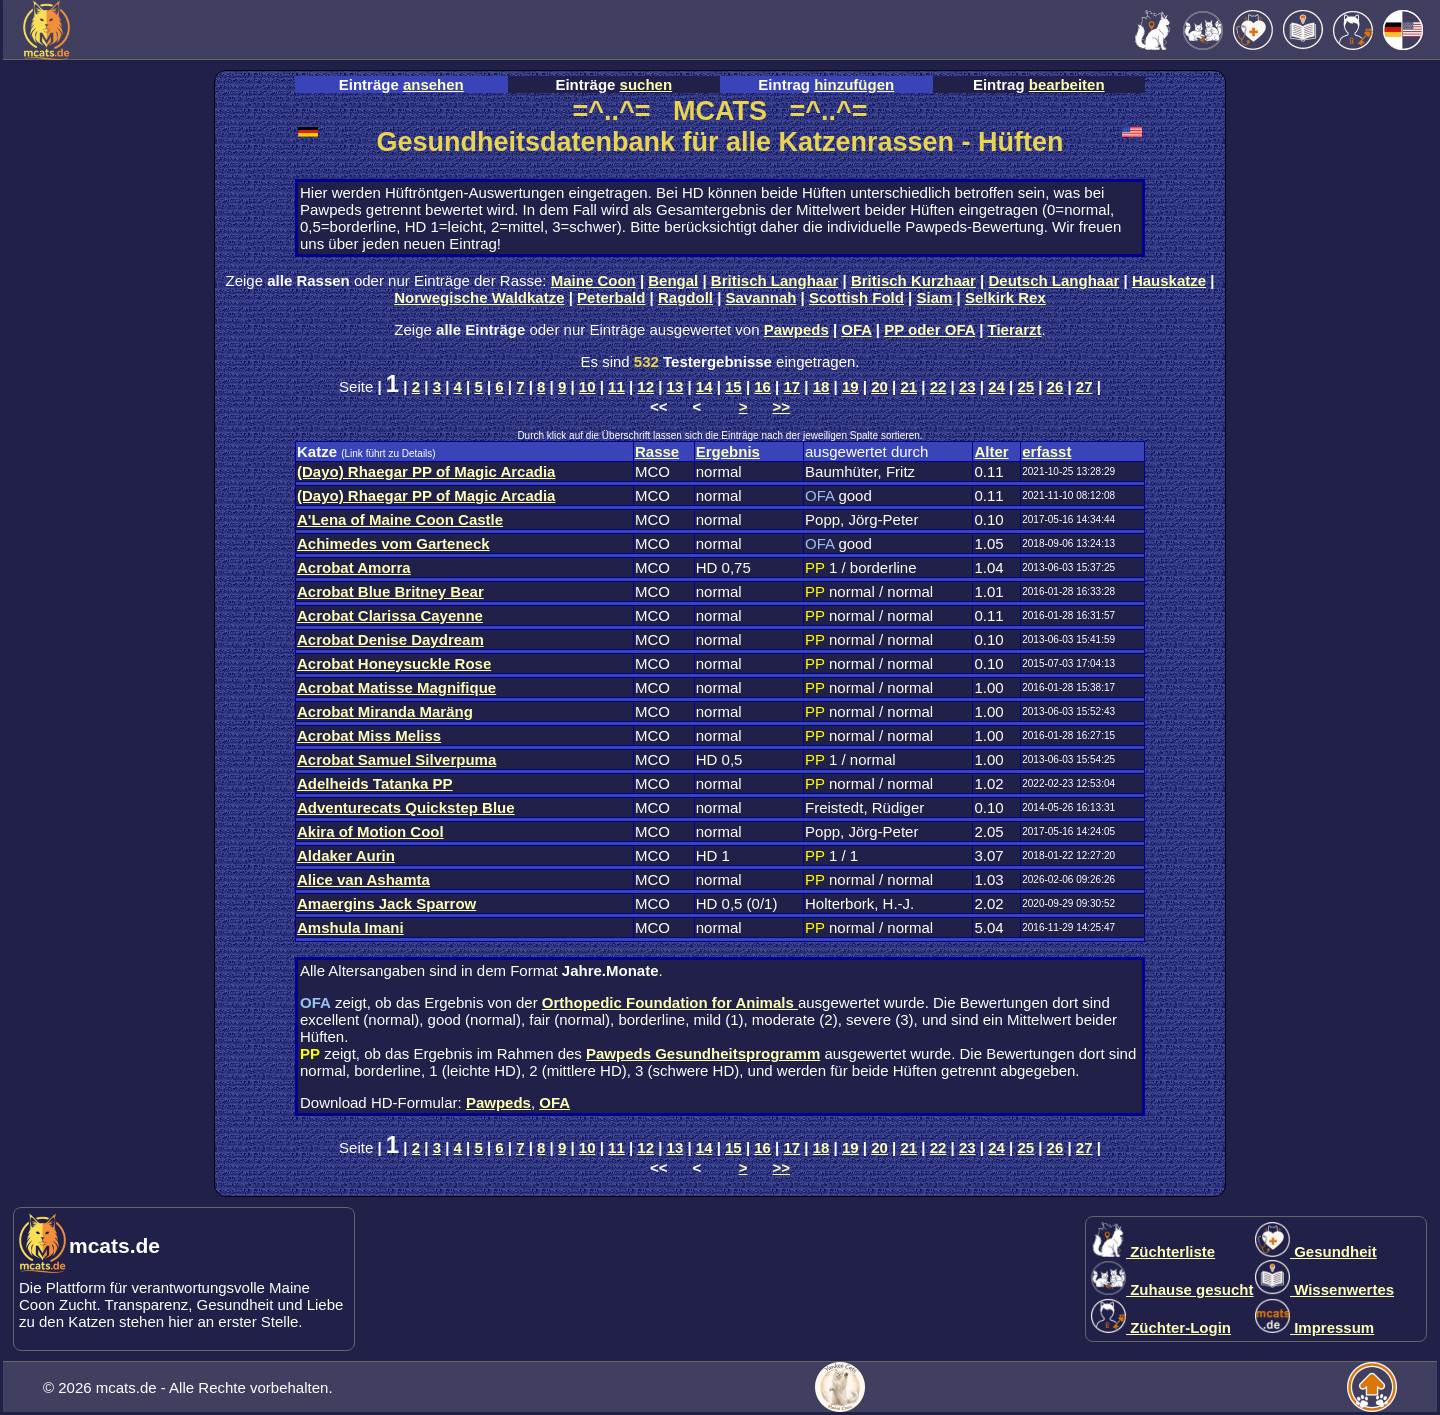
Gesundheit (1316, 1251)
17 (792, 386)
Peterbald (611, 297)
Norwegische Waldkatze (479, 297)
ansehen (433, 84)
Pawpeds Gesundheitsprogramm (703, 1053)
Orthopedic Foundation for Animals (670, 1002)
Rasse (657, 451)
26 (1055, 386)
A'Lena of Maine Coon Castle (400, 519)
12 (645, 386)
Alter (991, 451)
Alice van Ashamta (363, 879)
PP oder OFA (929, 329)
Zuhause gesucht (1172, 1289)
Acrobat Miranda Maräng (385, 711)
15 (733, 386)
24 (996, 386)
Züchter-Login (1161, 1327)
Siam (935, 297)
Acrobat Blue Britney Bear (390, 591)
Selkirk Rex (1005, 297)
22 (938, 386)
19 (850, 386)
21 (908, 386)
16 (762, 386)
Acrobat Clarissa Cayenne (390, 615)
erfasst (1046, 451)
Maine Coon (593, 280)
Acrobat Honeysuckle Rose (394, 663)
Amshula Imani (350, 927)
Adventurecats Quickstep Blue (406, 807)
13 (675, 386)
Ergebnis (728, 451)
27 (1084, 386)
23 (967, 386)
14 (704, 386)
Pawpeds (796, 329)
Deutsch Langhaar (1054, 280)
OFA (856, 329)
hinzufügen (854, 84)
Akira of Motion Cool (370, 831)
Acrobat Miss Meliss (369, 735)
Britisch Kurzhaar (913, 280)
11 (616, 386)
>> (782, 406)
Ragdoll (685, 297)
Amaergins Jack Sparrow (386, 903)
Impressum (1314, 1327)
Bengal (673, 280)
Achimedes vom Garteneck (393, 543)
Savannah (761, 297)
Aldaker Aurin (346, 855)
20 (879, 386)
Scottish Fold (856, 297)
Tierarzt (1015, 329)
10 (587, 386)
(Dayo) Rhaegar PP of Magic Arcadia (426, 471)
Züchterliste (1153, 1251)
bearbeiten (1067, 84)
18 (821, 386)
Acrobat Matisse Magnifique (396, 687)
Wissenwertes (1324, 1289)
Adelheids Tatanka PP (375, 783)
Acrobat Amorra (354, 567)
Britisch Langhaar (775, 280)
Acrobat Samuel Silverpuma (396, 759)
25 (1025, 386)
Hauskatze (1169, 280)
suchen (646, 84)
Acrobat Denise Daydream (390, 639)
